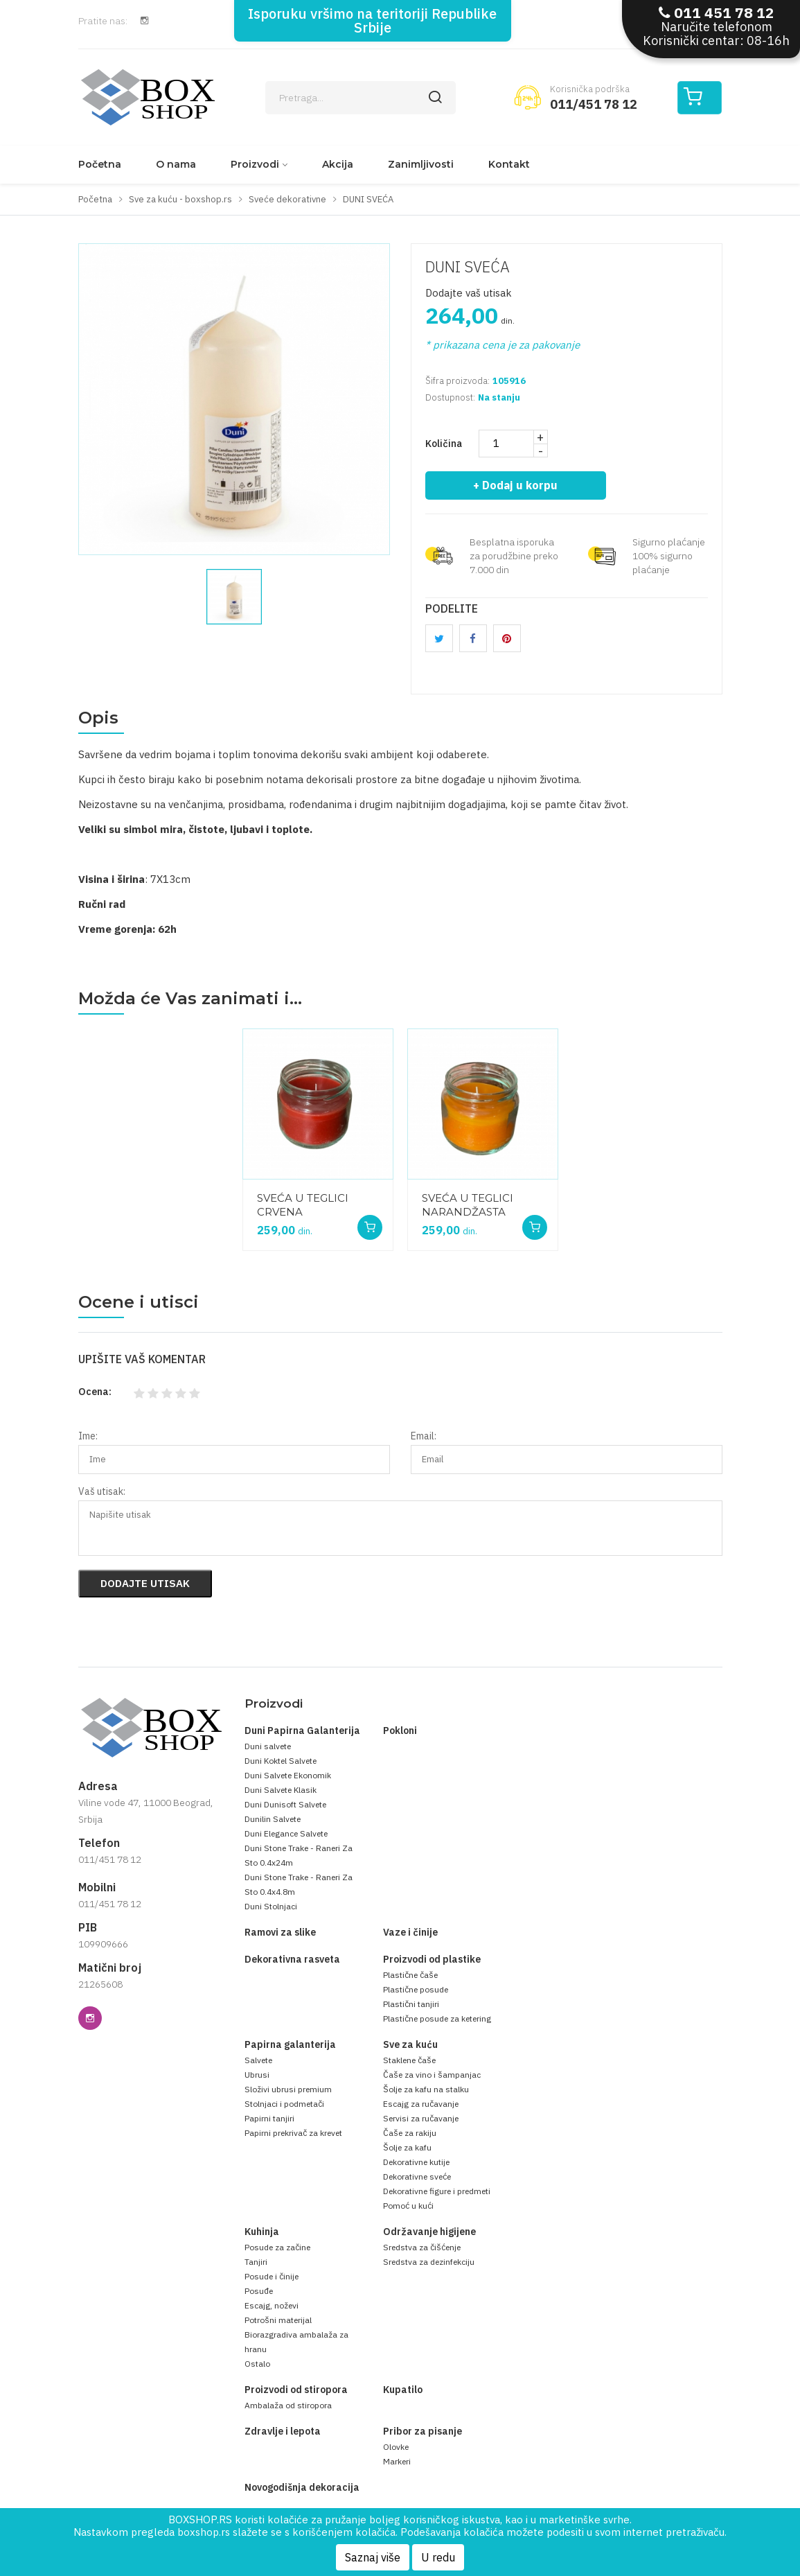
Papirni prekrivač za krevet (293, 2133)
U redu (438, 2557)
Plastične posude (415, 1989)
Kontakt (509, 164)
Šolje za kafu (407, 2147)
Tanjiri (256, 2262)
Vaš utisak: (101, 1491)
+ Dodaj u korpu (516, 485)
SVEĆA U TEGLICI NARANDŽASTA (467, 1204)
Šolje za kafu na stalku (426, 2089)
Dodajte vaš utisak (468, 292)
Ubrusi (257, 2074)
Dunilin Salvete (273, 1819)
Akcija (337, 164)
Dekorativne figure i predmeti (436, 2191)
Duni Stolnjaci (271, 1906)
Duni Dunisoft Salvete (285, 1804)
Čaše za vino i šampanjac (432, 2074)
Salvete (258, 2060)
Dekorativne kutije (416, 2162)
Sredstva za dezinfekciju (428, 2262)
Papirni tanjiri (269, 2118)
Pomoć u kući (408, 2205)
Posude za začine (277, 2247)
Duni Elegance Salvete (286, 1833)
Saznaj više (372, 2557)
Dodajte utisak (145, 1583)
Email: (423, 1436)
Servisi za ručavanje (421, 2118)
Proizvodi (255, 164)
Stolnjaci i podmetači (284, 2104)
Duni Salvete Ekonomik (288, 1775)
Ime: (88, 1436)
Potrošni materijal (278, 2320)
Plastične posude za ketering (437, 2018)
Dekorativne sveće (417, 2176)
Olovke (396, 2447)
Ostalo (257, 2363)
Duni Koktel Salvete (281, 1760)
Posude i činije (272, 2276)
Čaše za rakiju (409, 2133)
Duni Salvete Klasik (281, 1790)
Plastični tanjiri (411, 2004)
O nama (176, 164)
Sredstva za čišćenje (422, 2247)
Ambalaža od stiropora (288, 2405)
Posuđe (259, 2291)
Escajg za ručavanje (421, 2104)
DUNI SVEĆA (467, 266)
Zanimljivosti (421, 164)
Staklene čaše (409, 2060)
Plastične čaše (410, 1975)
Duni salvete (268, 1746)
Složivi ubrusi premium (288, 2089)
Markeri (397, 2461)
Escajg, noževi (272, 2305)
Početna (99, 164)
